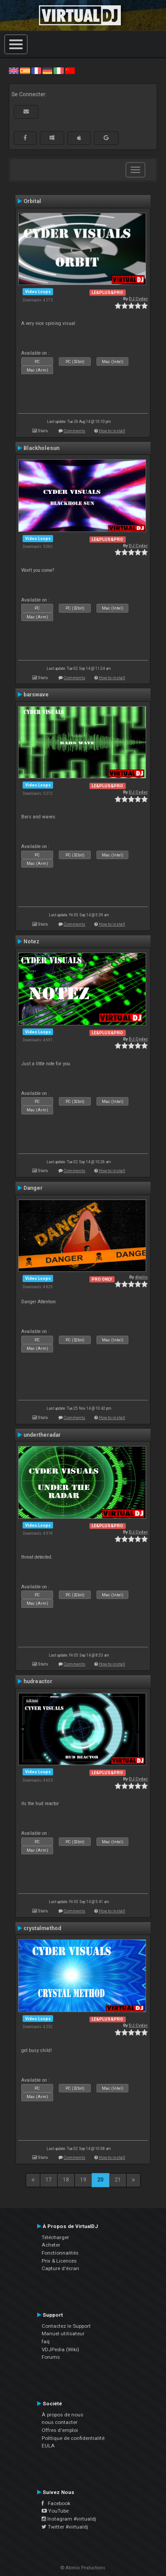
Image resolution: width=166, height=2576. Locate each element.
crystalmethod (42, 1928)
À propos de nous (62, 2415)
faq (46, 2341)
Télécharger (55, 2237)
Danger (32, 1188)
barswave (36, 695)
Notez (31, 941)
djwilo (141, 1276)
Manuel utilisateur (63, 2333)
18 (66, 2180)
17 (49, 2180)
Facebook (56, 2503)
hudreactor (37, 1681)
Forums (51, 2357)
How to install (112, 430)
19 (83, 2180)
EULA (48, 2446)
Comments (74, 430)
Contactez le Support (66, 2326)
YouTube (55, 2511)
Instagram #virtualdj (69, 2519)
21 (118, 2180)
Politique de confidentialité (73, 2438)
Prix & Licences (59, 2261)
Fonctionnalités (60, 2253)
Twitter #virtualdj (65, 2527)
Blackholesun (41, 448)
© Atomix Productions (83, 2568)
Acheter (51, 2245)
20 (100, 2180)
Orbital (32, 201)
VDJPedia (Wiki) (60, 2349)
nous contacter (59, 2422)
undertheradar (42, 1435)
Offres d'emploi (60, 2430)
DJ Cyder (138, 298)
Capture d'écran (60, 2268)
